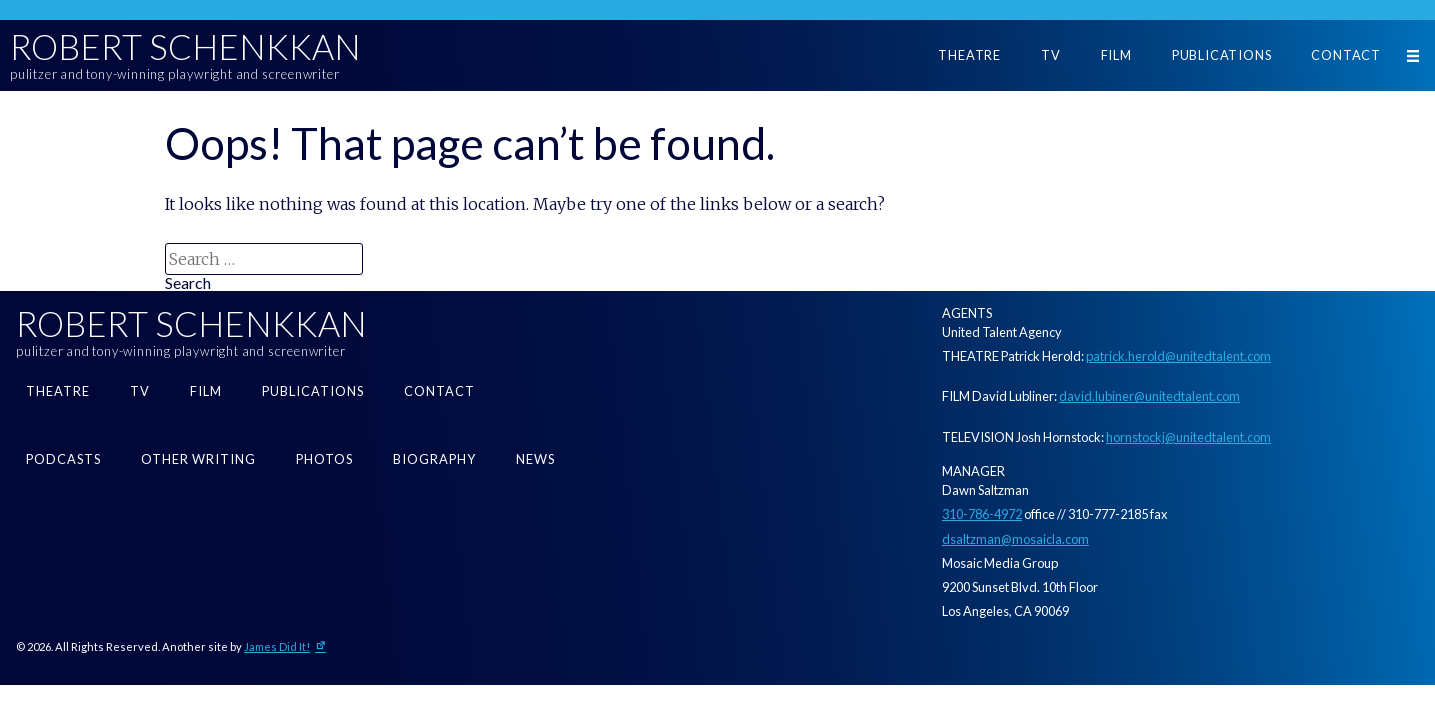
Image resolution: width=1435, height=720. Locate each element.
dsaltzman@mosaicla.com (1015, 539)
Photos (324, 459)
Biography (434, 459)
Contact (1346, 55)
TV (1051, 55)
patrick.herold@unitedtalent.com (1178, 356)
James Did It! (277, 646)
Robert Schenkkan (185, 47)
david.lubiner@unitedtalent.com (1149, 396)
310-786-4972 (982, 514)
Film (1116, 55)
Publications (1222, 55)
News (535, 459)
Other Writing (198, 459)
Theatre (969, 55)
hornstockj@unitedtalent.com (1188, 437)
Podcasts (63, 459)
